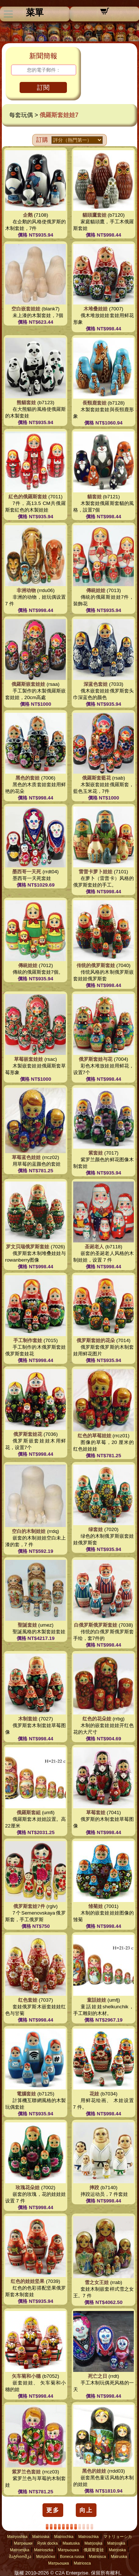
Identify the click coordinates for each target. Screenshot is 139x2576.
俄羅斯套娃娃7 (59, 115)
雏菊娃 (95, 1906)
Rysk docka (47, 2543)
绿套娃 (95, 1529)
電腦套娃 (26, 2094)
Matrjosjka (93, 2543)
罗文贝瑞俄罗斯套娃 (27, 1246)
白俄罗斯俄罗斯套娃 (95, 1625)
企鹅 (28, 215)
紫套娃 (95, 1153)
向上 (86, 2510)
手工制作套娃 (27, 1340)
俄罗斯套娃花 (27, 1434)
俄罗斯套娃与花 (95, 1059)
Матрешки (23, 2543)
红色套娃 (27, 2000)
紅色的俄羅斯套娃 (28, 496)
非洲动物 (26, 590)
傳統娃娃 (95, 590)
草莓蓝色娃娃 (26, 1157)
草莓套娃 (95, 1812)
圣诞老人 (94, 1246)
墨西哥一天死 (26, 871)
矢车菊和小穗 (26, 2376)
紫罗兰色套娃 (26, 2471)
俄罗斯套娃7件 (29, 1906)
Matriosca (97, 2556)
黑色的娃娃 (94, 2471)
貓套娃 (94, 496)
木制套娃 (27, 1719)
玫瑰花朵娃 (28, 2187)
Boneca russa (72, 2556)
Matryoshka (17, 2536)
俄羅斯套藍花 (96, 778)
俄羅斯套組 (29, 1812)
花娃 (94, 2094)
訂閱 (43, 87)
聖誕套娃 (27, 1625)
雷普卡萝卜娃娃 (95, 871)
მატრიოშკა (20, 2556)
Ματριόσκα (45, 2556)
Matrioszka (43, 2550)
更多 (53, 2510)
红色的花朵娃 (96, 1719)
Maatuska (70, 2543)
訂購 (42, 140)
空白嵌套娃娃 (25, 309)
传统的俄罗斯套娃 (96, 965)
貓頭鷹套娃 (94, 215)
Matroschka (88, 2536)
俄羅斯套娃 (94, 2550)
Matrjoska (117, 2550)
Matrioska (40, 2536)
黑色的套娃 (28, 778)
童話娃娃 (96, 2000)
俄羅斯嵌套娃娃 (28, 684)
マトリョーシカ (118, 2536)
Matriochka (64, 2536)
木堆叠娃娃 (96, 309)
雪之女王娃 (97, 2282)
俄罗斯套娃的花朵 (96, 1340)
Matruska (119, 2556)
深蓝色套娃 (96, 684)
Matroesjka (19, 2550)
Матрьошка (68, 2550)
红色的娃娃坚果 (27, 2281)
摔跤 (94, 2187)
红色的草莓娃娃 (94, 1435)
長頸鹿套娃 (94, 403)
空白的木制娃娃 (28, 1531)
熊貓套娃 (26, 402)
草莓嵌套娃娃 (28, 1059)
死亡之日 (97, 2376)
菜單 (35, 12)
